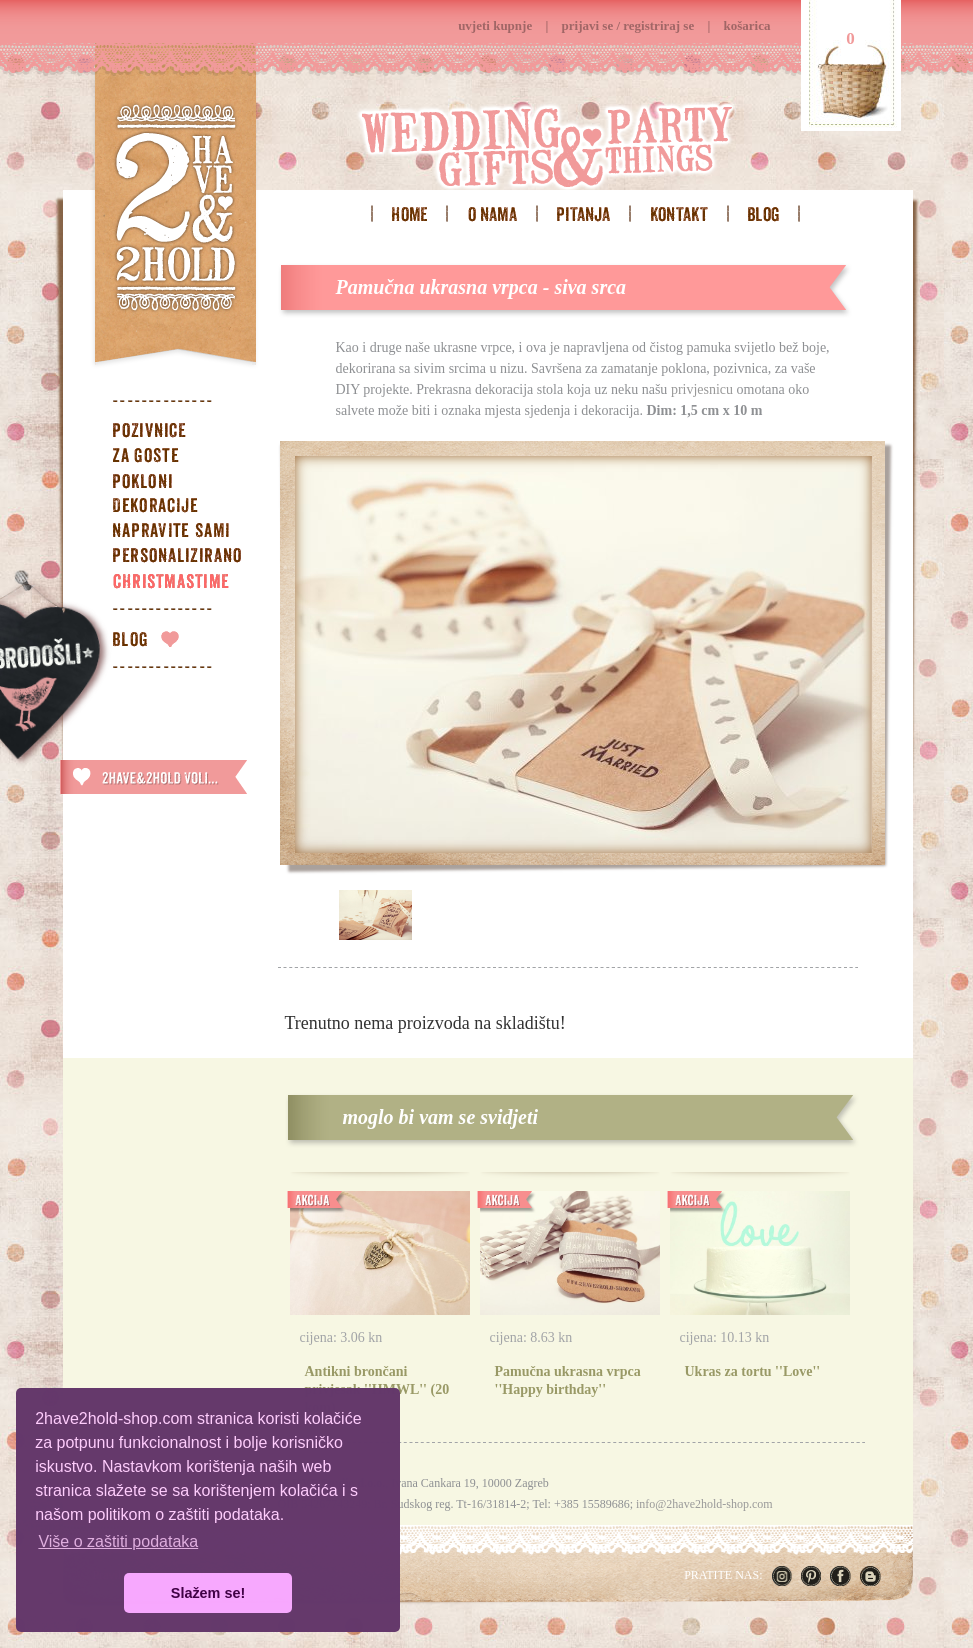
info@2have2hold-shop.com (704, 1504)
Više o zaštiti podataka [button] (118, 1541)
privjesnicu (702, 389)
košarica (747, 25)
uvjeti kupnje (495, 25)
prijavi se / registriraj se (628, 25)
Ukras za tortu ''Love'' (753, 1371)
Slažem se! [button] (208, 1593)
